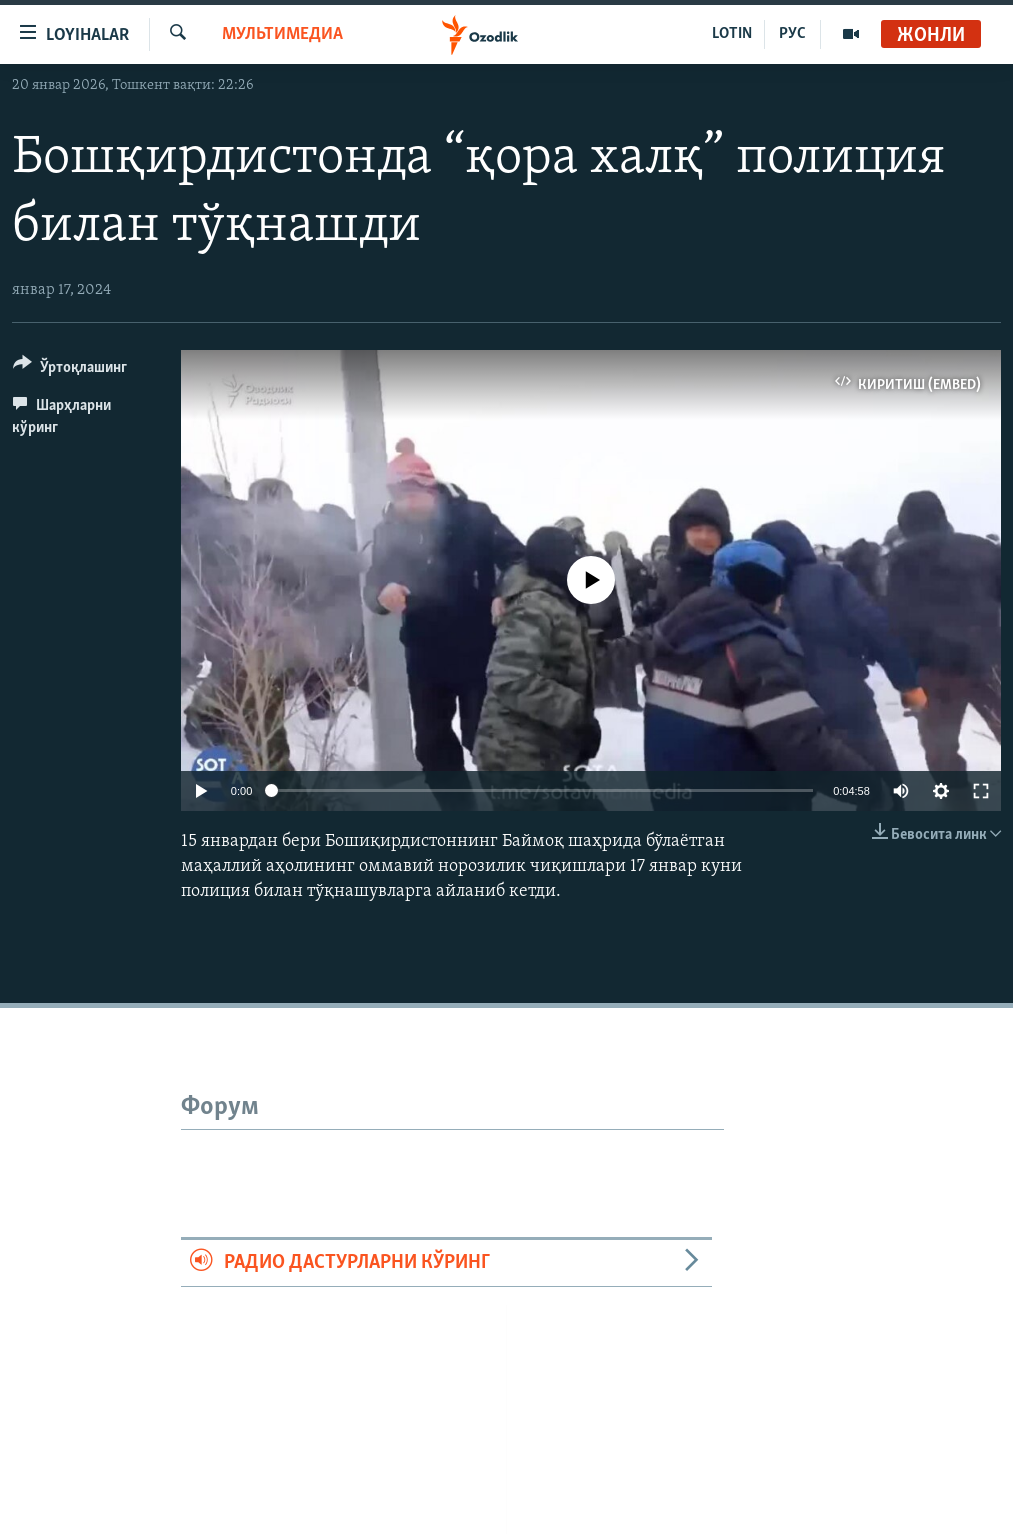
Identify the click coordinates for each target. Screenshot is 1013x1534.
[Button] (70, 370)
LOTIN (732, 34)
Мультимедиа (282, 34)
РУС (792, 34)
